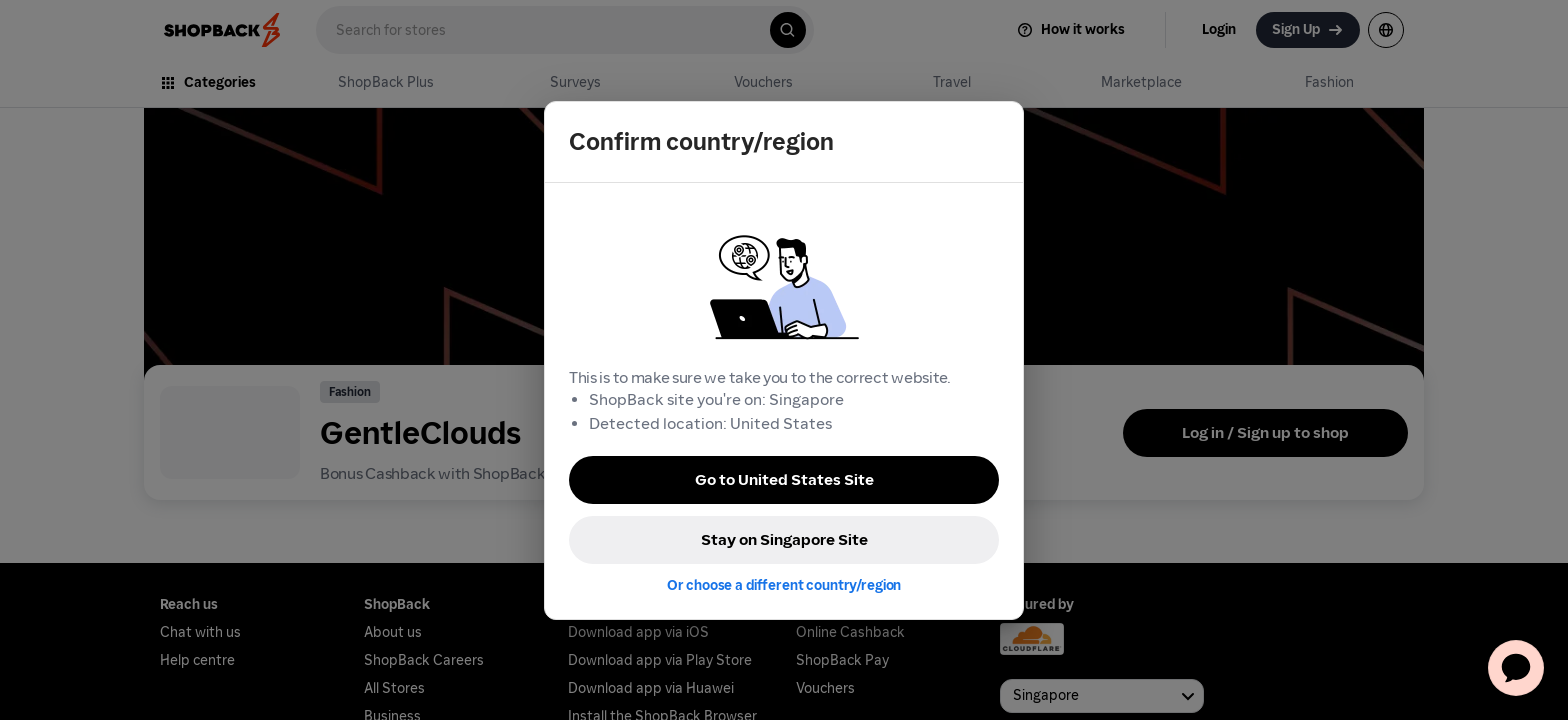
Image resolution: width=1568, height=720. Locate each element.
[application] (1516, 668)
